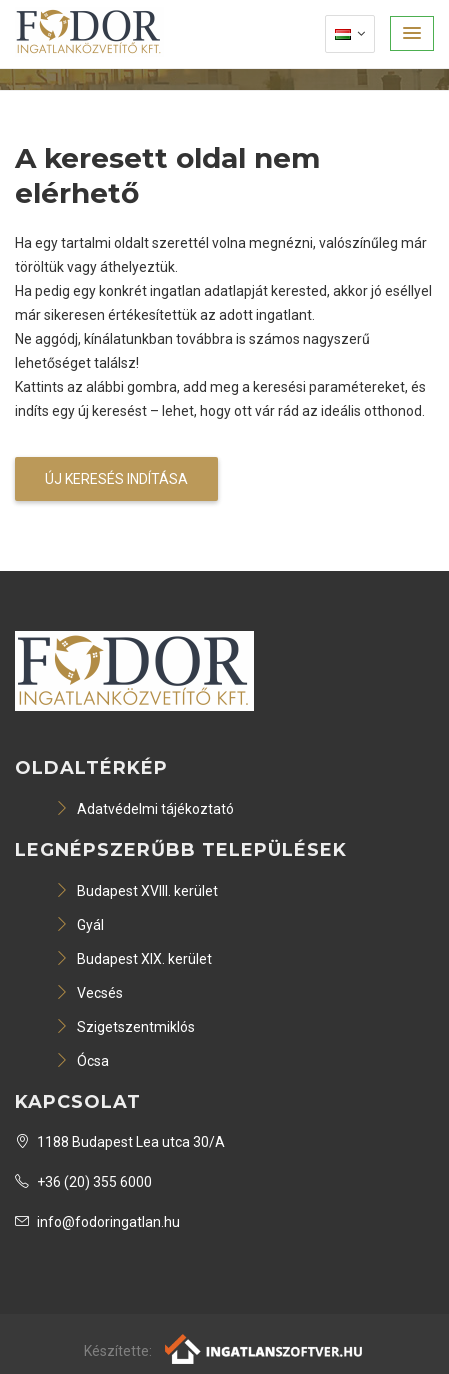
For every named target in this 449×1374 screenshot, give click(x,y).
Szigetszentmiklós (125, 1027)
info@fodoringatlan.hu (97, 1222)
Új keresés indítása (116, 479)
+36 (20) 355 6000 (83, 1182)
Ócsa (82, 1061)
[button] (412, 33)
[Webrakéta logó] (264, 1348)
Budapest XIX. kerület (133, 959)
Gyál (79, 925)
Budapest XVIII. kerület (136, 891)
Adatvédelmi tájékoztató (144, 809)
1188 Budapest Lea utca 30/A (120, 1142)
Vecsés (89, 993)
